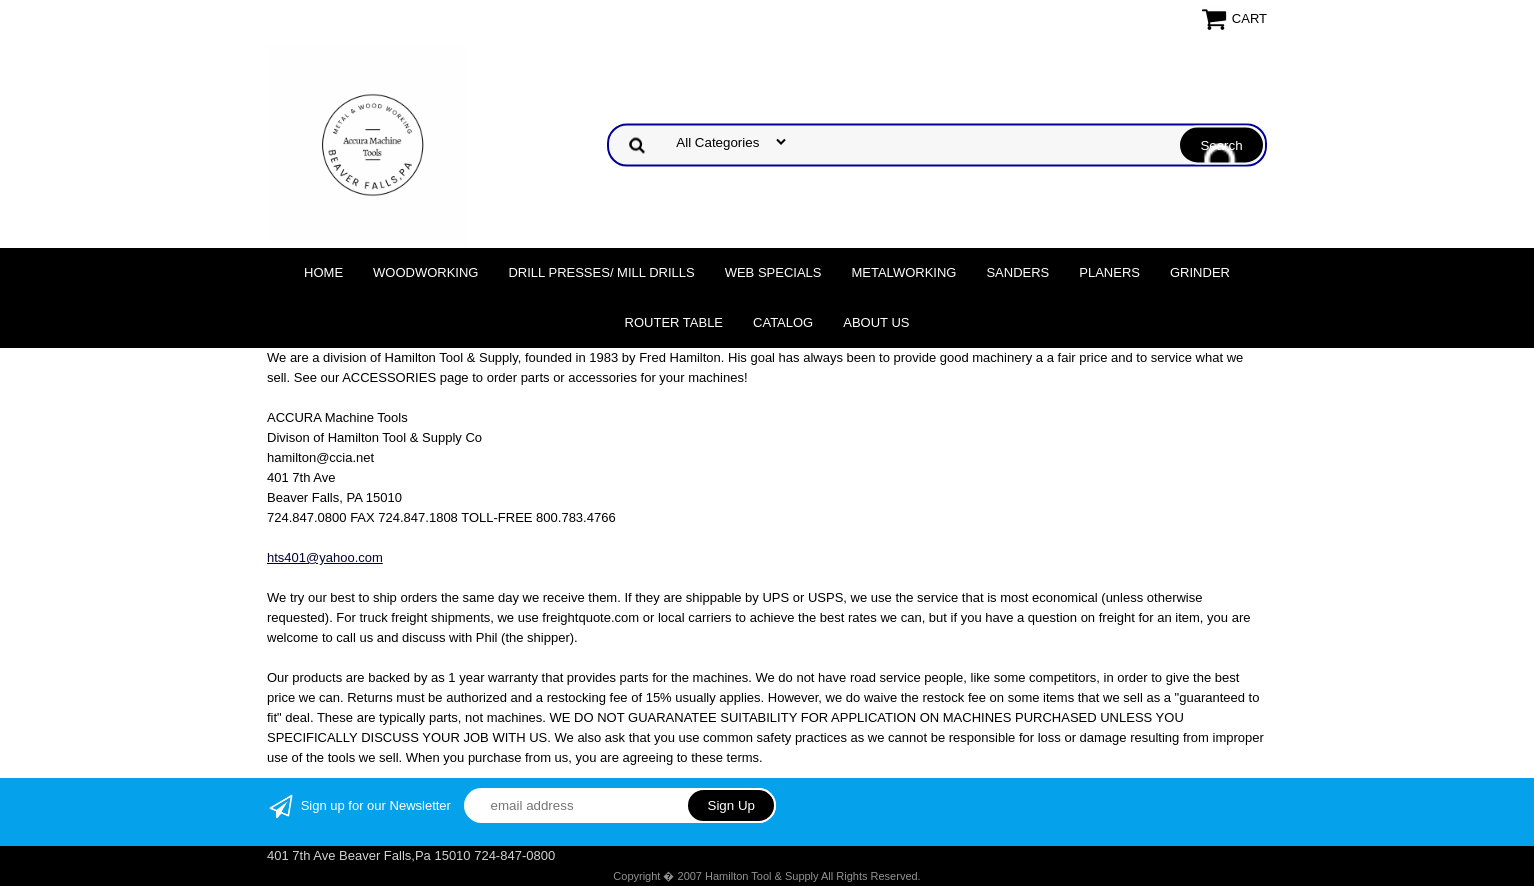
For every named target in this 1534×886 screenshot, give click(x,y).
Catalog (783, 322)
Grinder (1200, 272)
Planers (1109, 272)
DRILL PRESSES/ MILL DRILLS (601, 272)
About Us (876, 322)
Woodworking (425, 272)
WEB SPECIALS (773, 272)
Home (323, 272)
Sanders (1017, 272)
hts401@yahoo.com (325, 557)
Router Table (674, 322)
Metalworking (903, 272)
